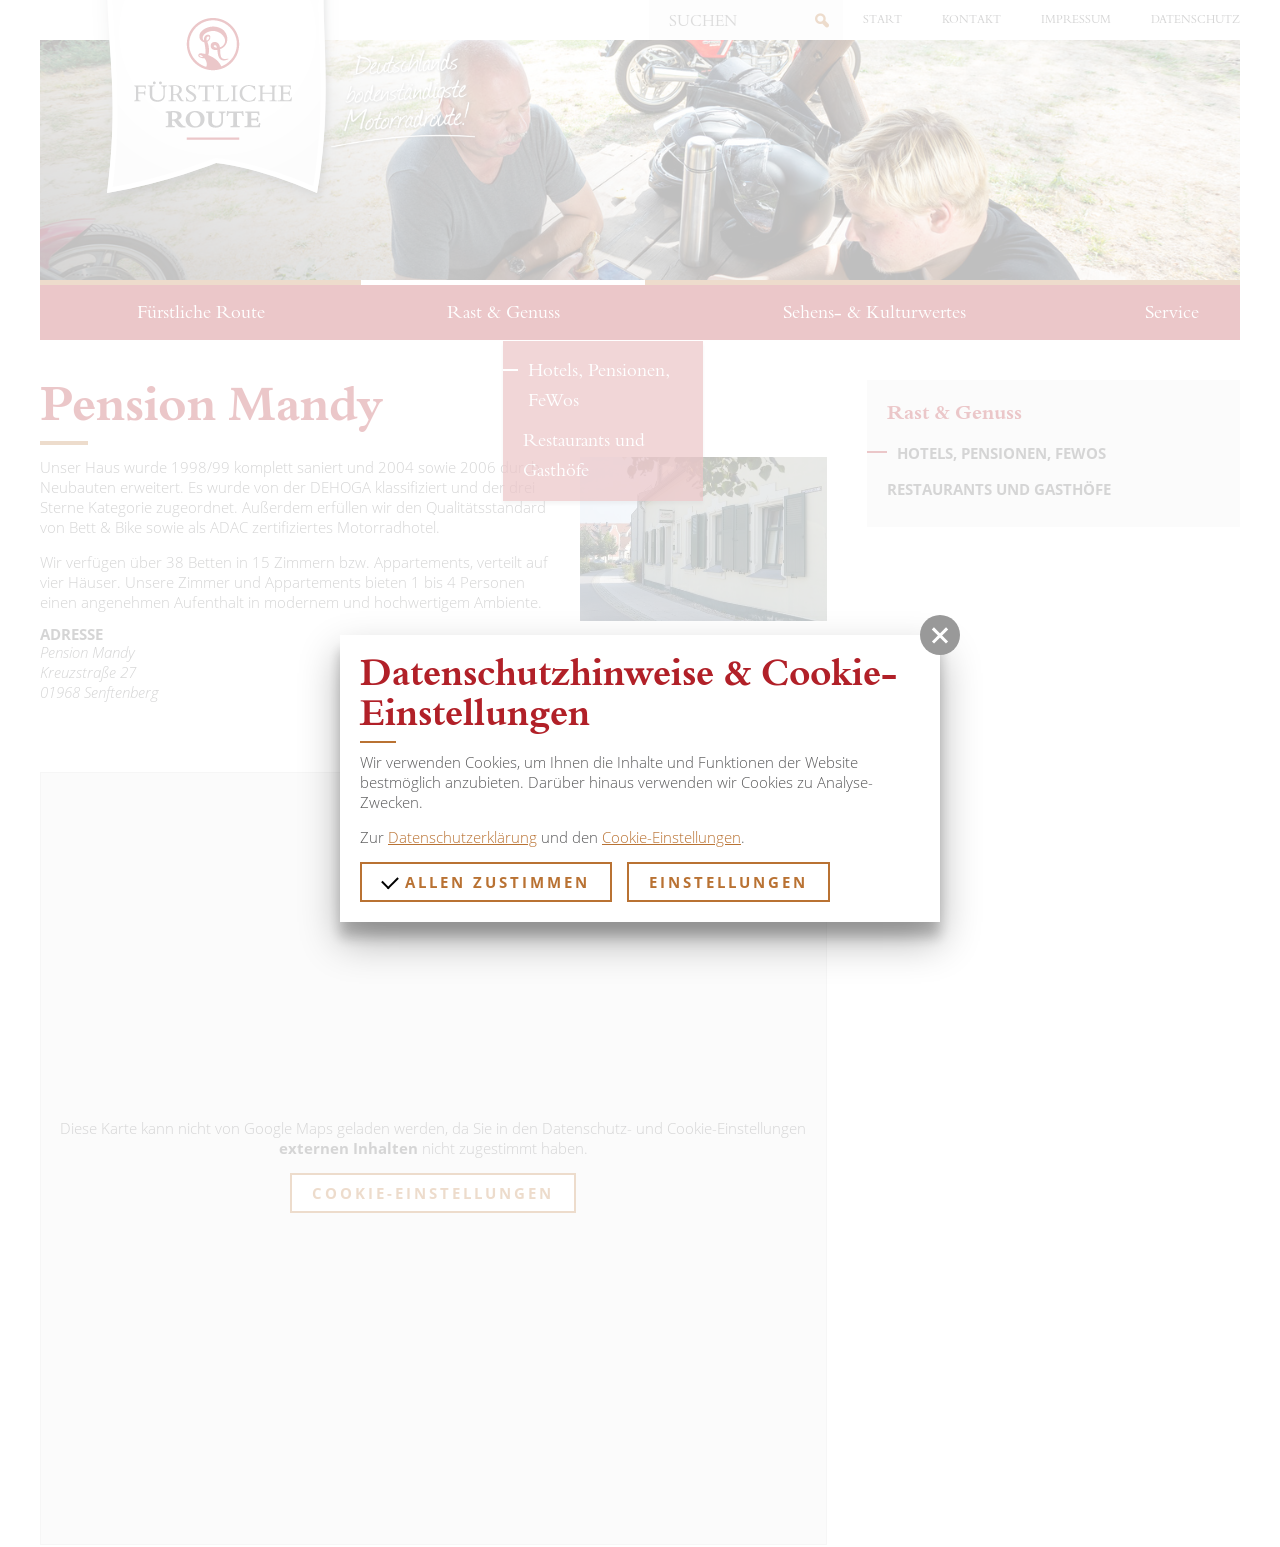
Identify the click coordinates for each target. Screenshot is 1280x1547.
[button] (940, 635)
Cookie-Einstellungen (671, 837)
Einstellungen (728, 882)
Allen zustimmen (485, 882)
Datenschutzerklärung (462, 837)
